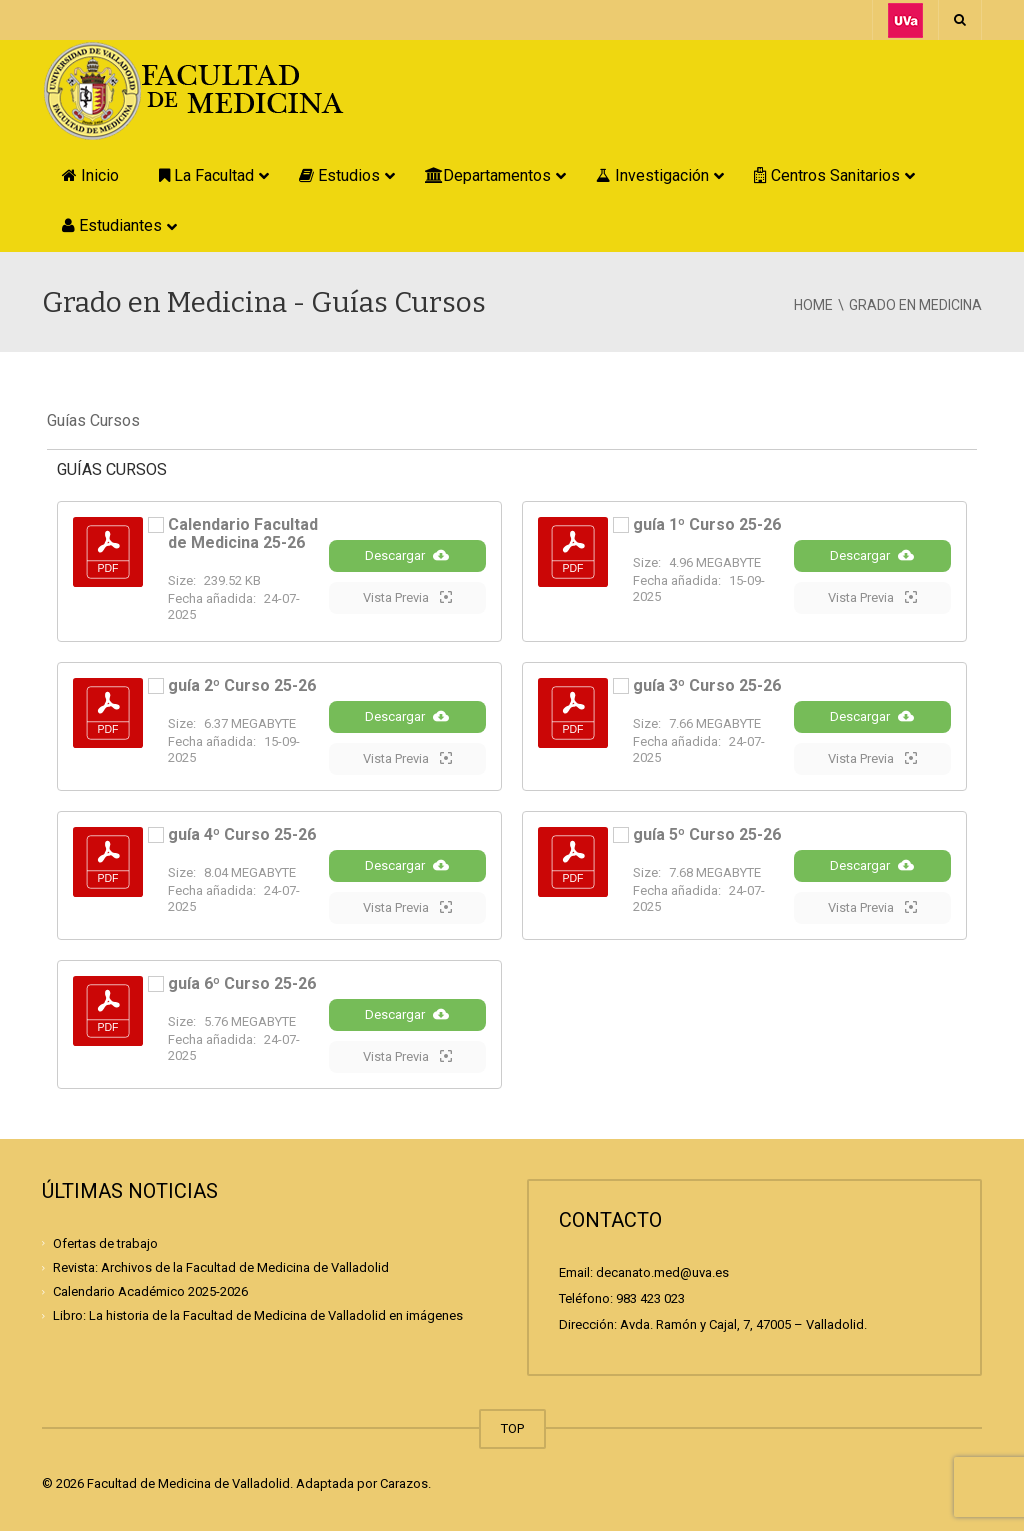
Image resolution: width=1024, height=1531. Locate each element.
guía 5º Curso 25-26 (707, 834)
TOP (512, 1428)
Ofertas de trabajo (105, 1243)
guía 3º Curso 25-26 (707, 685)
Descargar (407, 555)
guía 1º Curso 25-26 (707, 524)
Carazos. (405, 1483)
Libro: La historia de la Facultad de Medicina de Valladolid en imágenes (258, 1315)
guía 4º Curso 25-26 (242, 834)
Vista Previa (407, 597)
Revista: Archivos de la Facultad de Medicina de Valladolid (221, 1267)
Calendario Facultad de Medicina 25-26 (243, 533)
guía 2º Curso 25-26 (242, 685)
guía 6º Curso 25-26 (242, 983)
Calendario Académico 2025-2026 (150, 1291)
